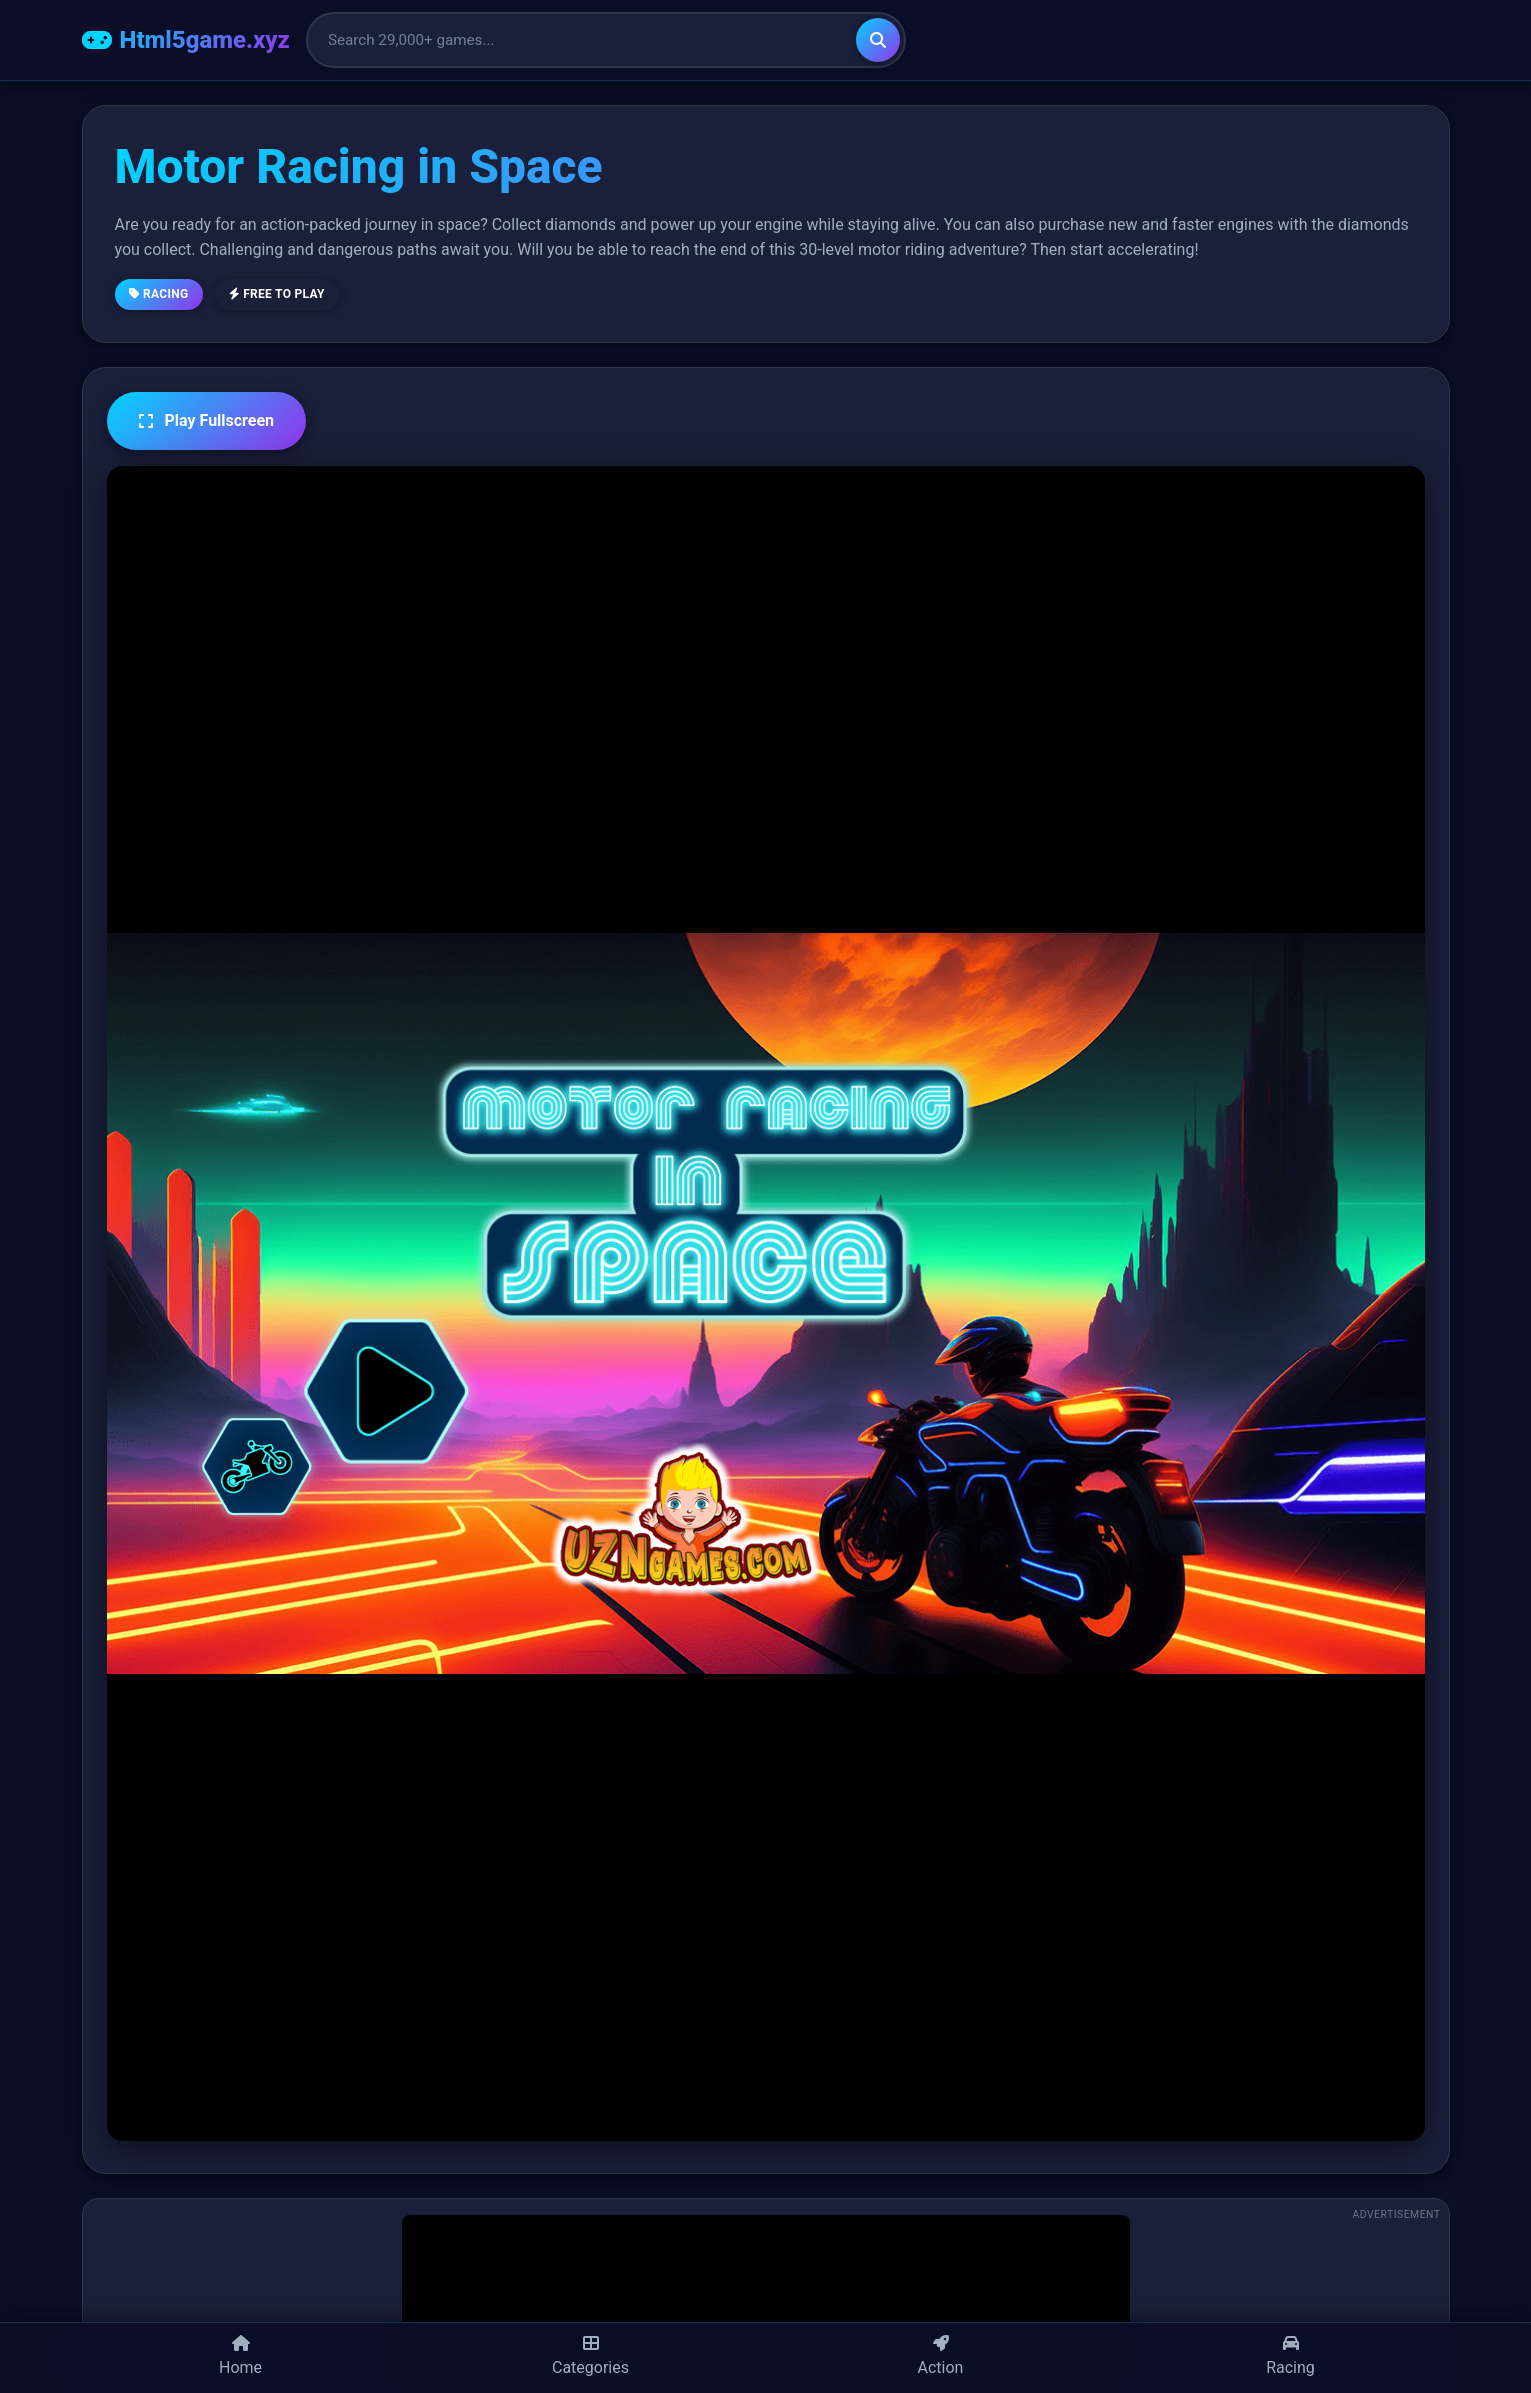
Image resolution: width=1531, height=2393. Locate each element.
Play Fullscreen (207, 420)
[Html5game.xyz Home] (186, 40)
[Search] (878, 40)
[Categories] (591, 2358)
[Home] (241, 2358)
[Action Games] (941, 2358)
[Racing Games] (1291, 2358)
